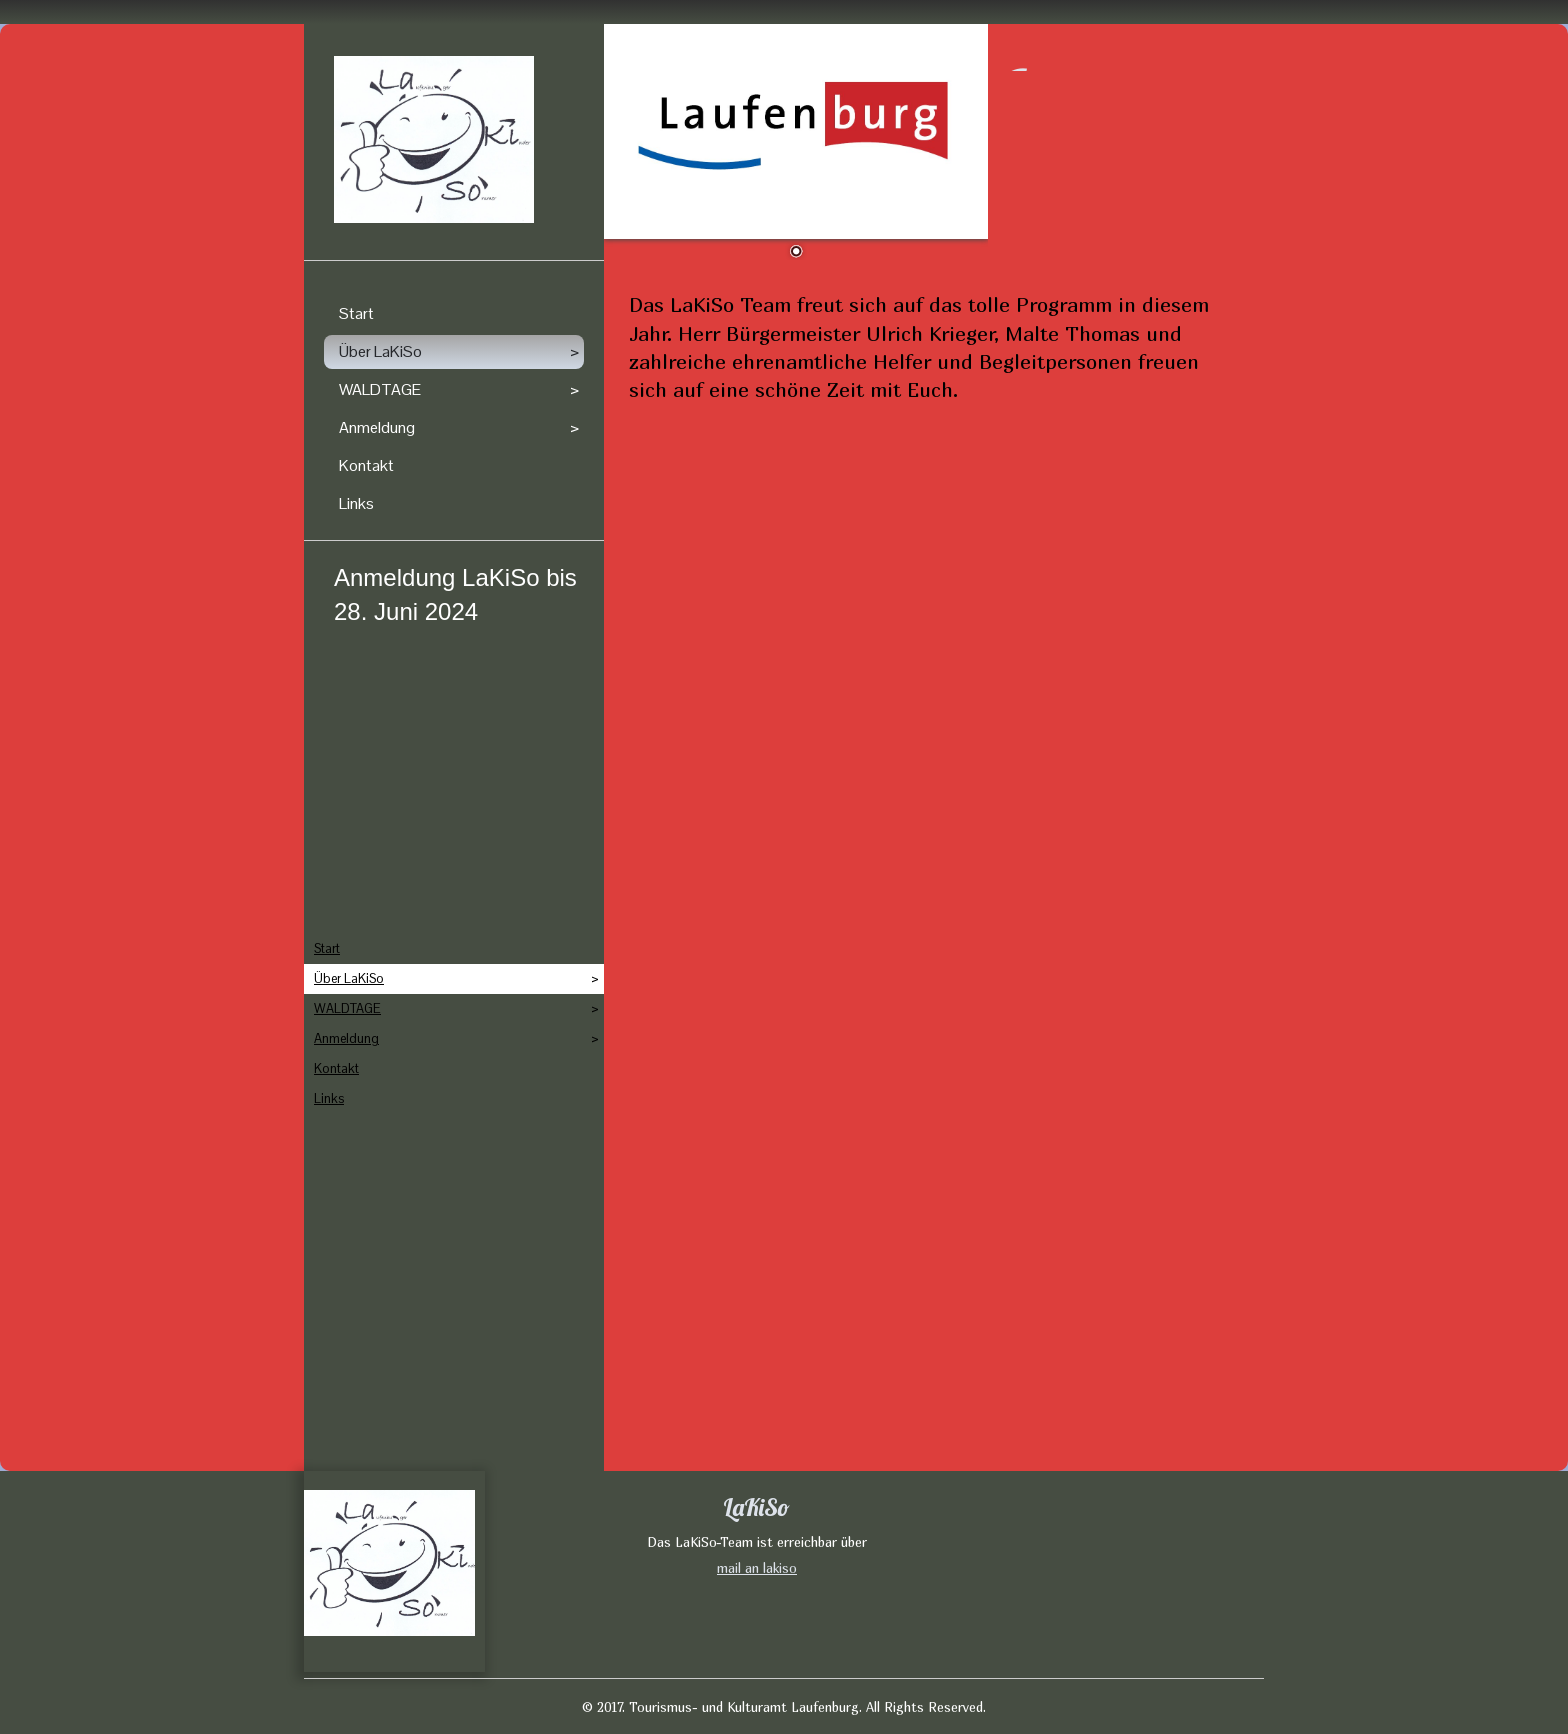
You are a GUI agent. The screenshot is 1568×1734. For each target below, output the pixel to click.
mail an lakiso (757, 1568)
